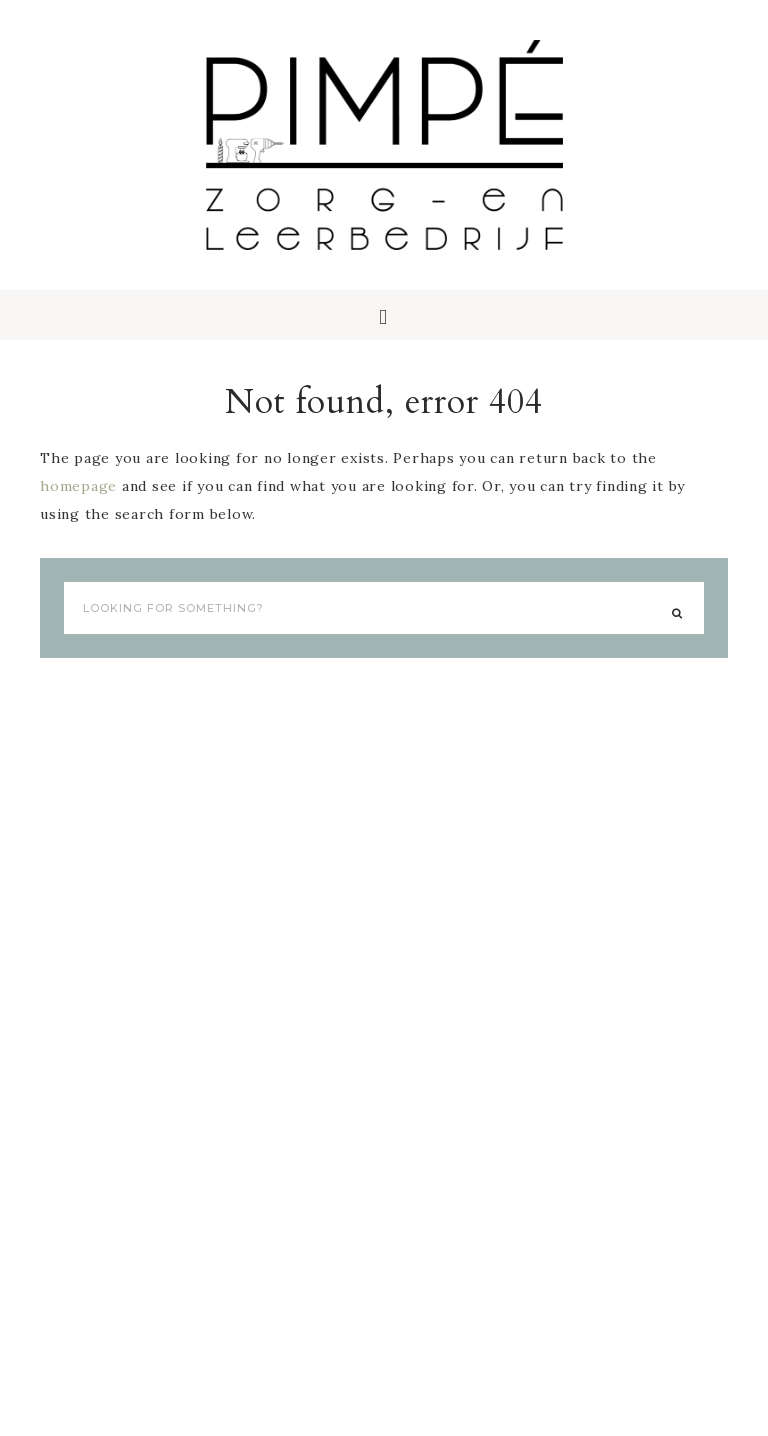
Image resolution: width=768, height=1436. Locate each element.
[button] (384, 315)
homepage (78, 486)
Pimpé (384, 145)
